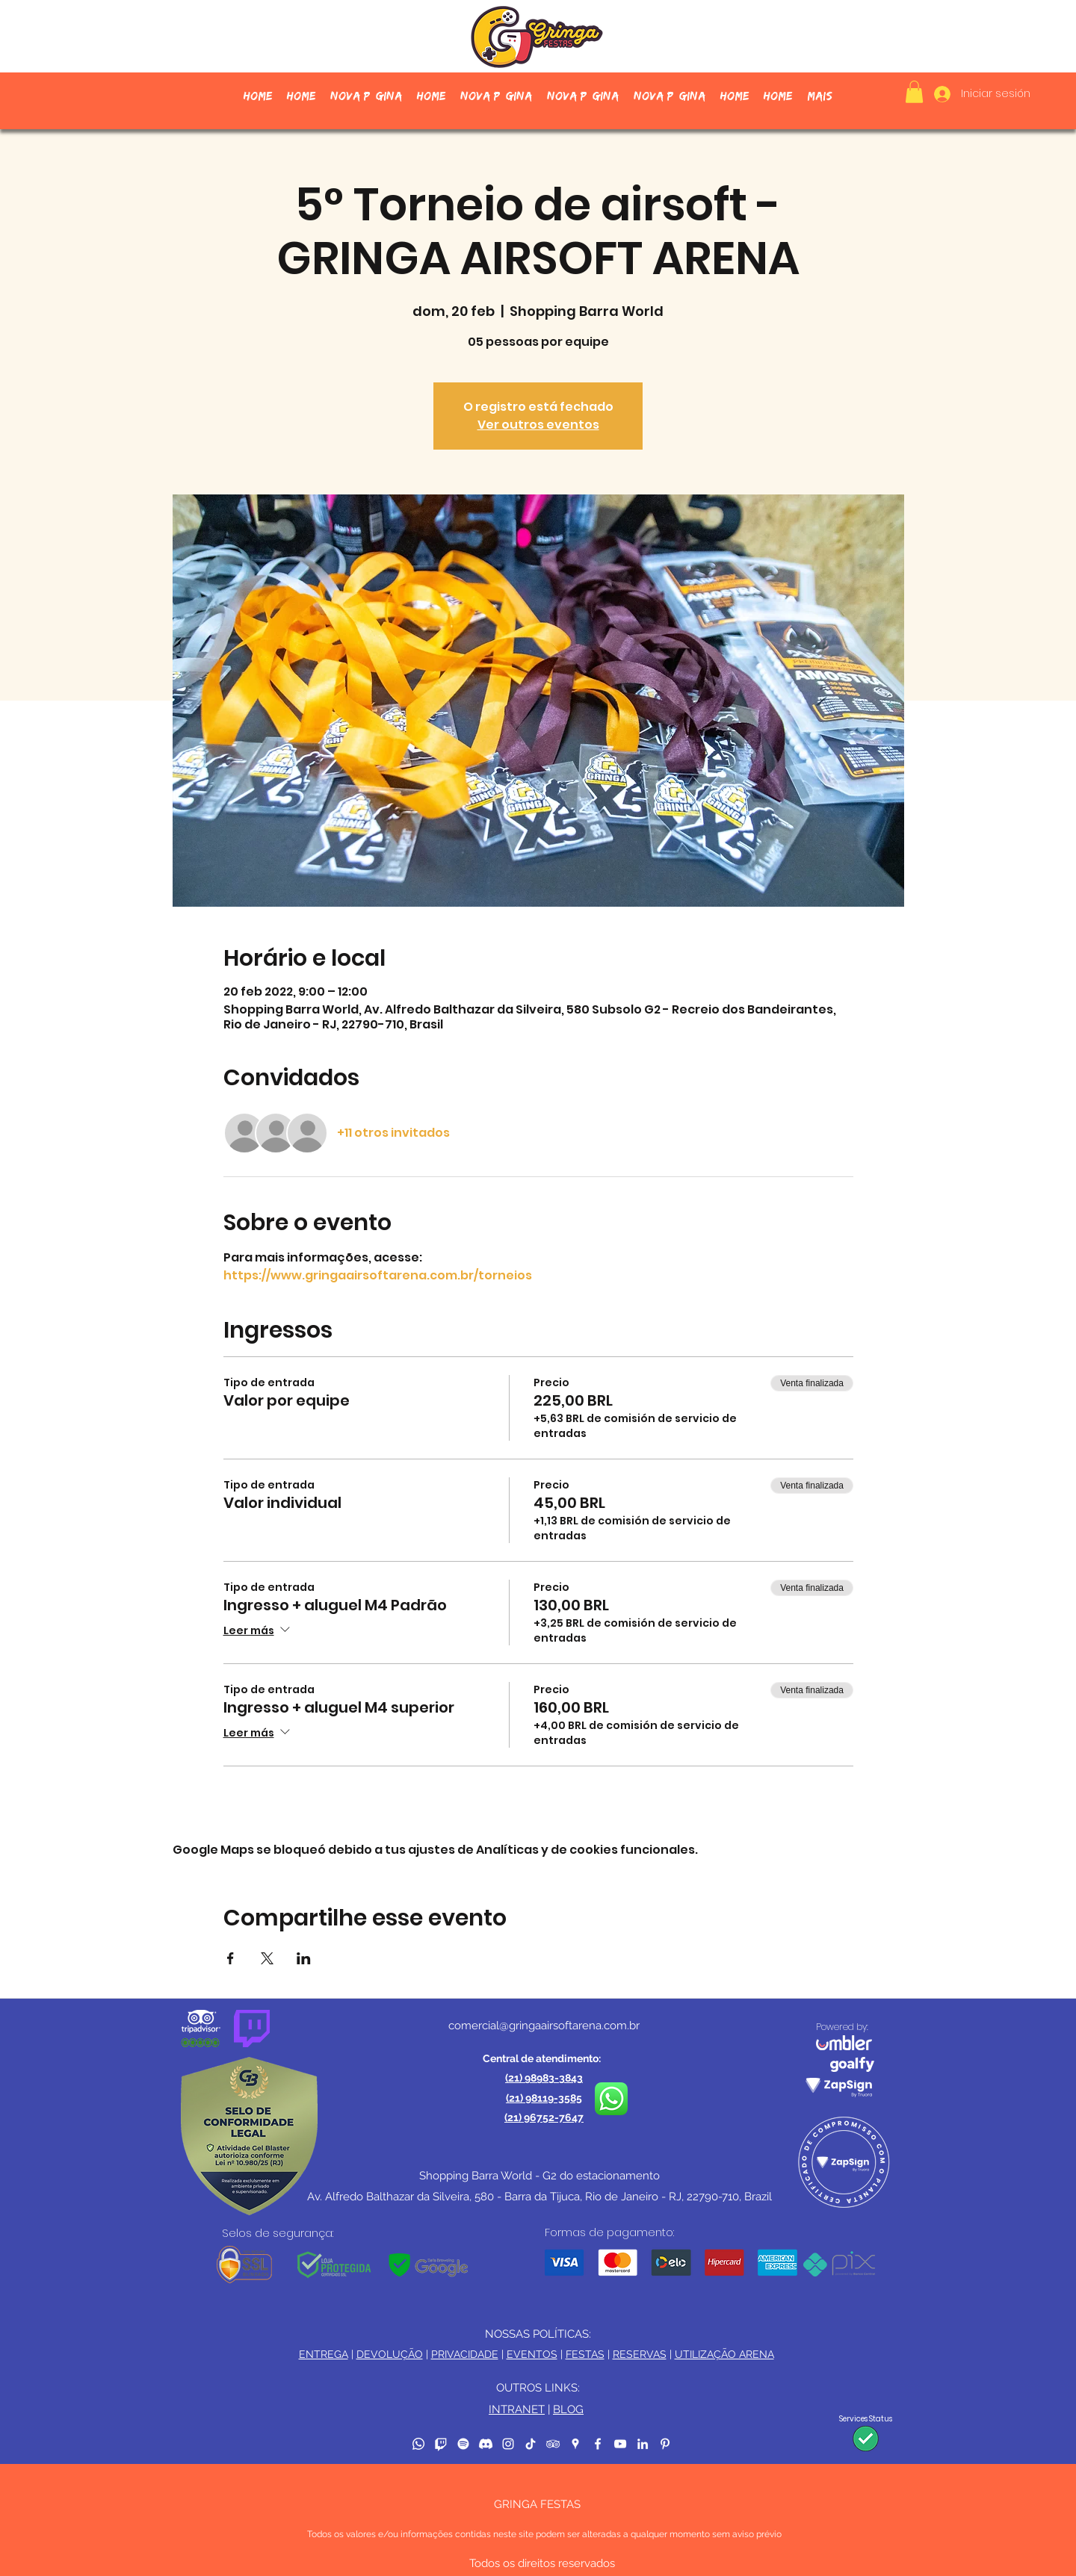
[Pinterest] (665, 2443)
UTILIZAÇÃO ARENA (724, 2354)
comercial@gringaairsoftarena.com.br (544, 2025)
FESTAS (585, 2354)
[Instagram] (508, 2443)
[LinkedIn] (642, 2443)
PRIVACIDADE (464, 2354)
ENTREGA (323, 2354)
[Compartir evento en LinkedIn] (304, 1958)
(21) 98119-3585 (544, 2098)
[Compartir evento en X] (267, 1958)
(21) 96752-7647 (544, 2117)
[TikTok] (530, 2443)
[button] (914, 92)
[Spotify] (463, 2443)
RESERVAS (640, 2354)
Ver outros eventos (538, 424)
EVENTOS (532, 2354)
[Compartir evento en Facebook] (230, 1958)
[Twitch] (440, 2443)
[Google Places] (575, 2443)
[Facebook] (597, 2443)
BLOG (568, 2409)
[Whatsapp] (418, 2443)
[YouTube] (620, 2443)
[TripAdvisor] (552, 2443)
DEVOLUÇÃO (389, 2354)
